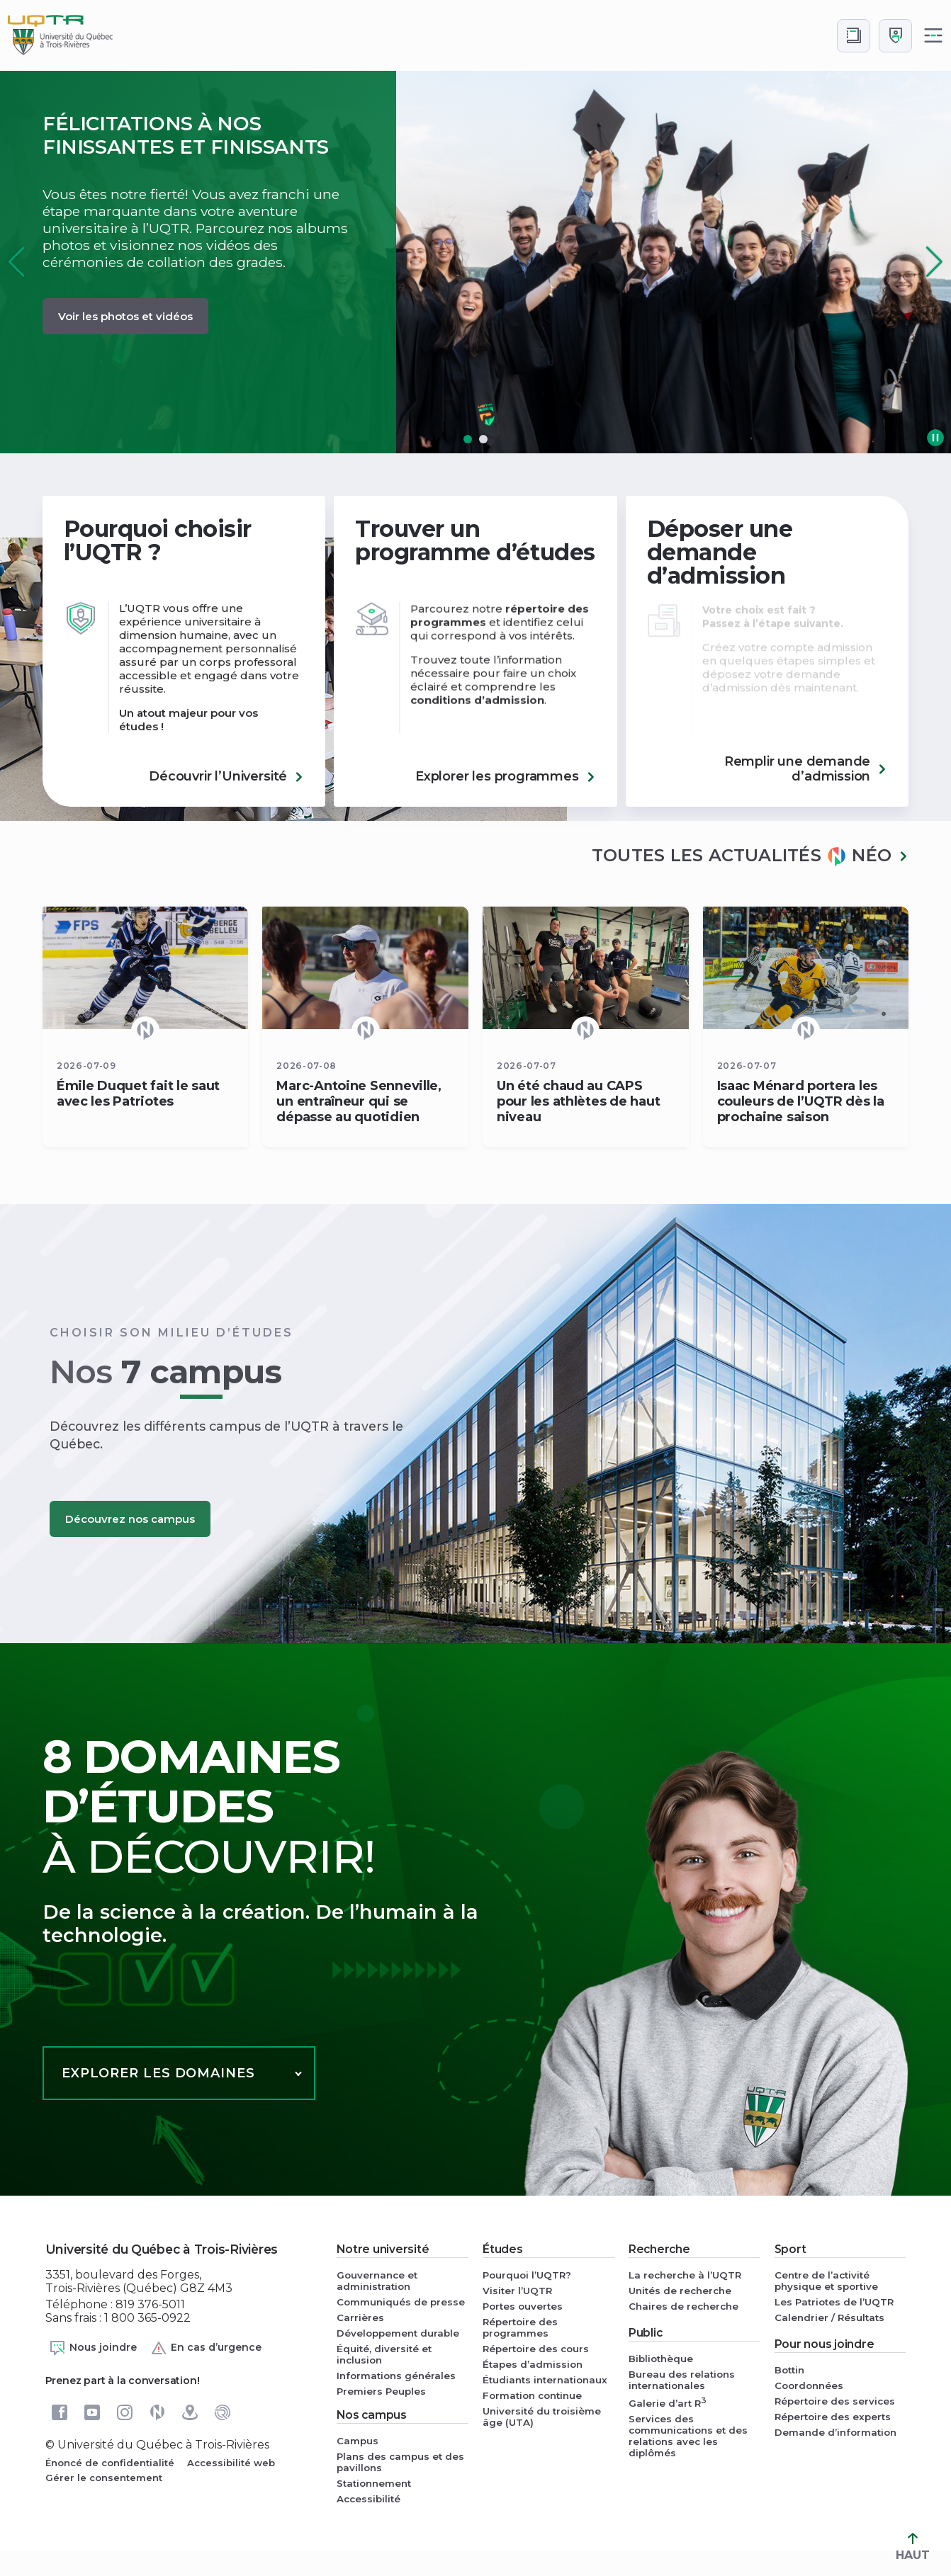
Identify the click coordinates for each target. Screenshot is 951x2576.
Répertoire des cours (536, 2348)
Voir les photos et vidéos (125, 316)
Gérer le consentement (103, 2477)
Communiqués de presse (401, 2302)
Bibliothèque (661, 2358)
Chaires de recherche (683, 2306)
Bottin (789, 2370)
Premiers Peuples (381, 2391)
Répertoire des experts (833, 2416)
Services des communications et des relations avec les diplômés (688, 2435)
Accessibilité (368, 2498)
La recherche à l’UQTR (685, 2275)
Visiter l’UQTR (517, 2290)
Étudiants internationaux (545, 2379)
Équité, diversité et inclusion (384, 2354)
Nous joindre (93, 2347)
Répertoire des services (835, 2401)
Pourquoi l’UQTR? (527, 2275)
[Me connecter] (895, 35)
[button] (934, 262)
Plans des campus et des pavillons (400, 2462)
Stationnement (374, 2483)
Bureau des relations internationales (682, 2379)
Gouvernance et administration (377, 2280)
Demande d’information (835, 2432)
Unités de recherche (680, 2290)
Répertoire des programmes (520, 2327)
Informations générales (396, 2375)
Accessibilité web (231, 2462)
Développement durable (398, 2333)
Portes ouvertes (523, 2306)
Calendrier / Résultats (829, 2317)
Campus (357, 2440)
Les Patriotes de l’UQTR (834, 2302)
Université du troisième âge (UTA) (542, 2416)
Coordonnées (809, 2385)
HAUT (913, 2547)
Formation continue (532, 2395)
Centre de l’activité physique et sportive (826, 2280)
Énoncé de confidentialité (109, 2462)
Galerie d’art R (668, 2402)
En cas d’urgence (205, 2347)
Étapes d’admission (533, 2364)
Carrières (360, 2317)
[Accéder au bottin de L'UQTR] (853, 35)
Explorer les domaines (158, 2073)
